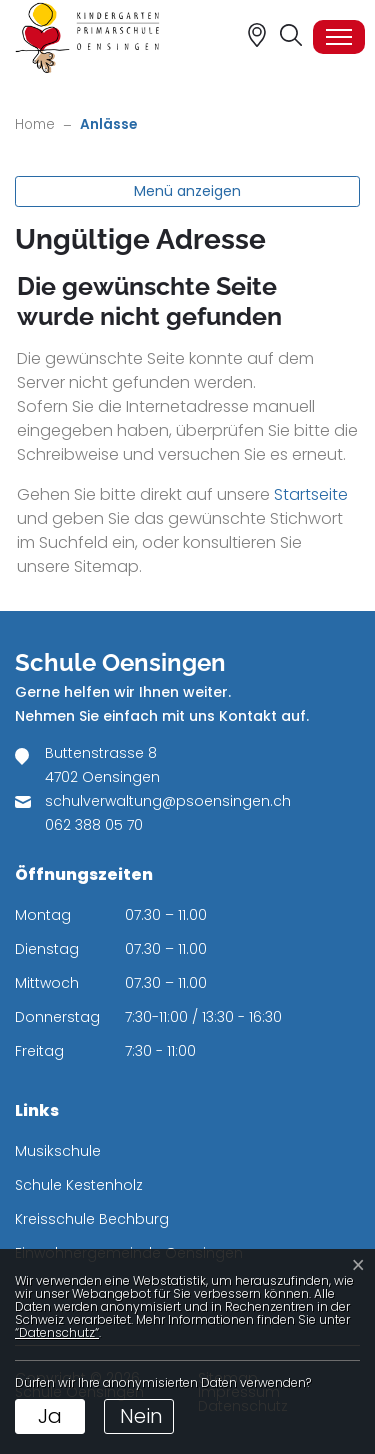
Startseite (311, 494)
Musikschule (58, 1151)
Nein (141, 1416)
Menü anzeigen (187, 191)
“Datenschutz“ (57, 1332)
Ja (50, 1416)
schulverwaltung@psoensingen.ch (168, 801)
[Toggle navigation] (339, 37)
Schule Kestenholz (79, 1185)
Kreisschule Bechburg (92, 1219)
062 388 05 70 (94, 825)
